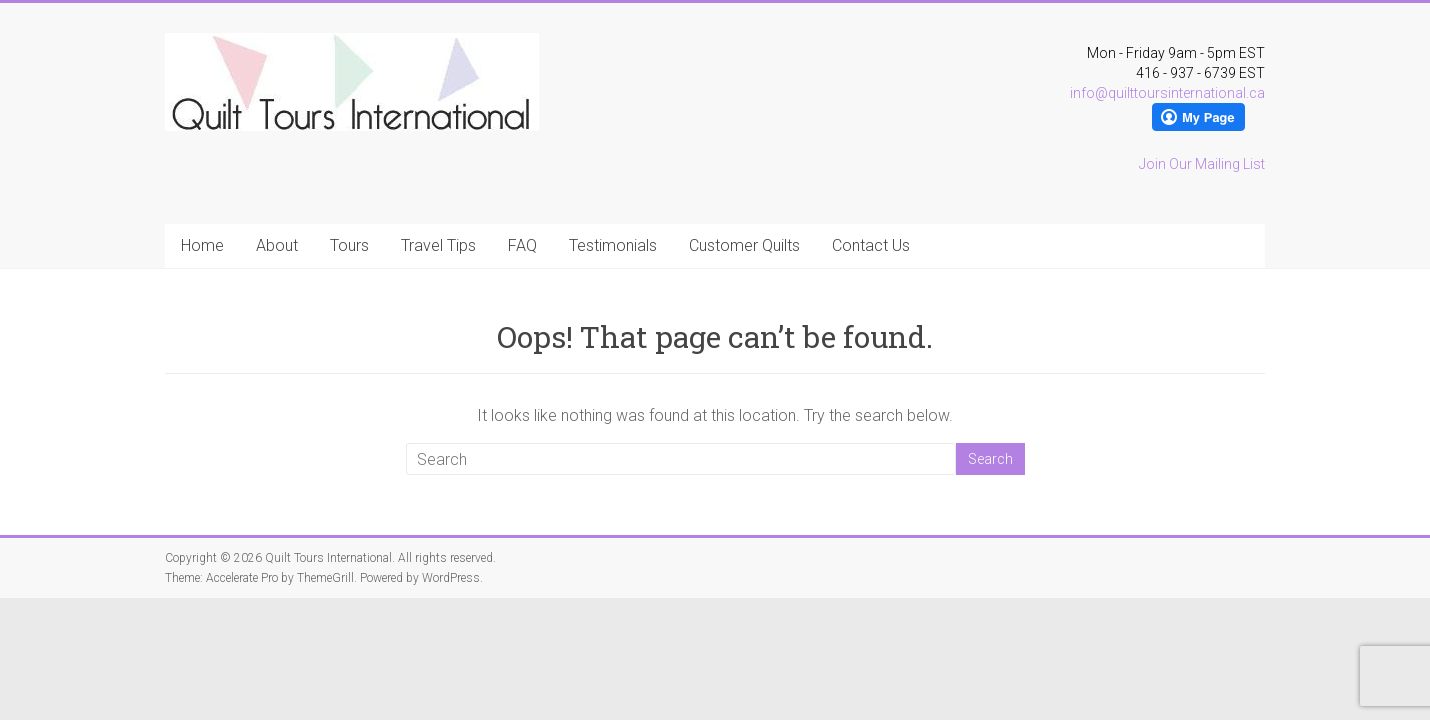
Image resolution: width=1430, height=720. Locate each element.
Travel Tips (438, 245)
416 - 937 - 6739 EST (1200, 73)
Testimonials (613, 245)
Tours (349, 245)
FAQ (522, 245)
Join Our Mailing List (1202, 164)
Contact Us (871, 245)
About (277, 245)
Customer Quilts (744, 245)
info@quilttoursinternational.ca (1167, 93)
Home (202, 245)
